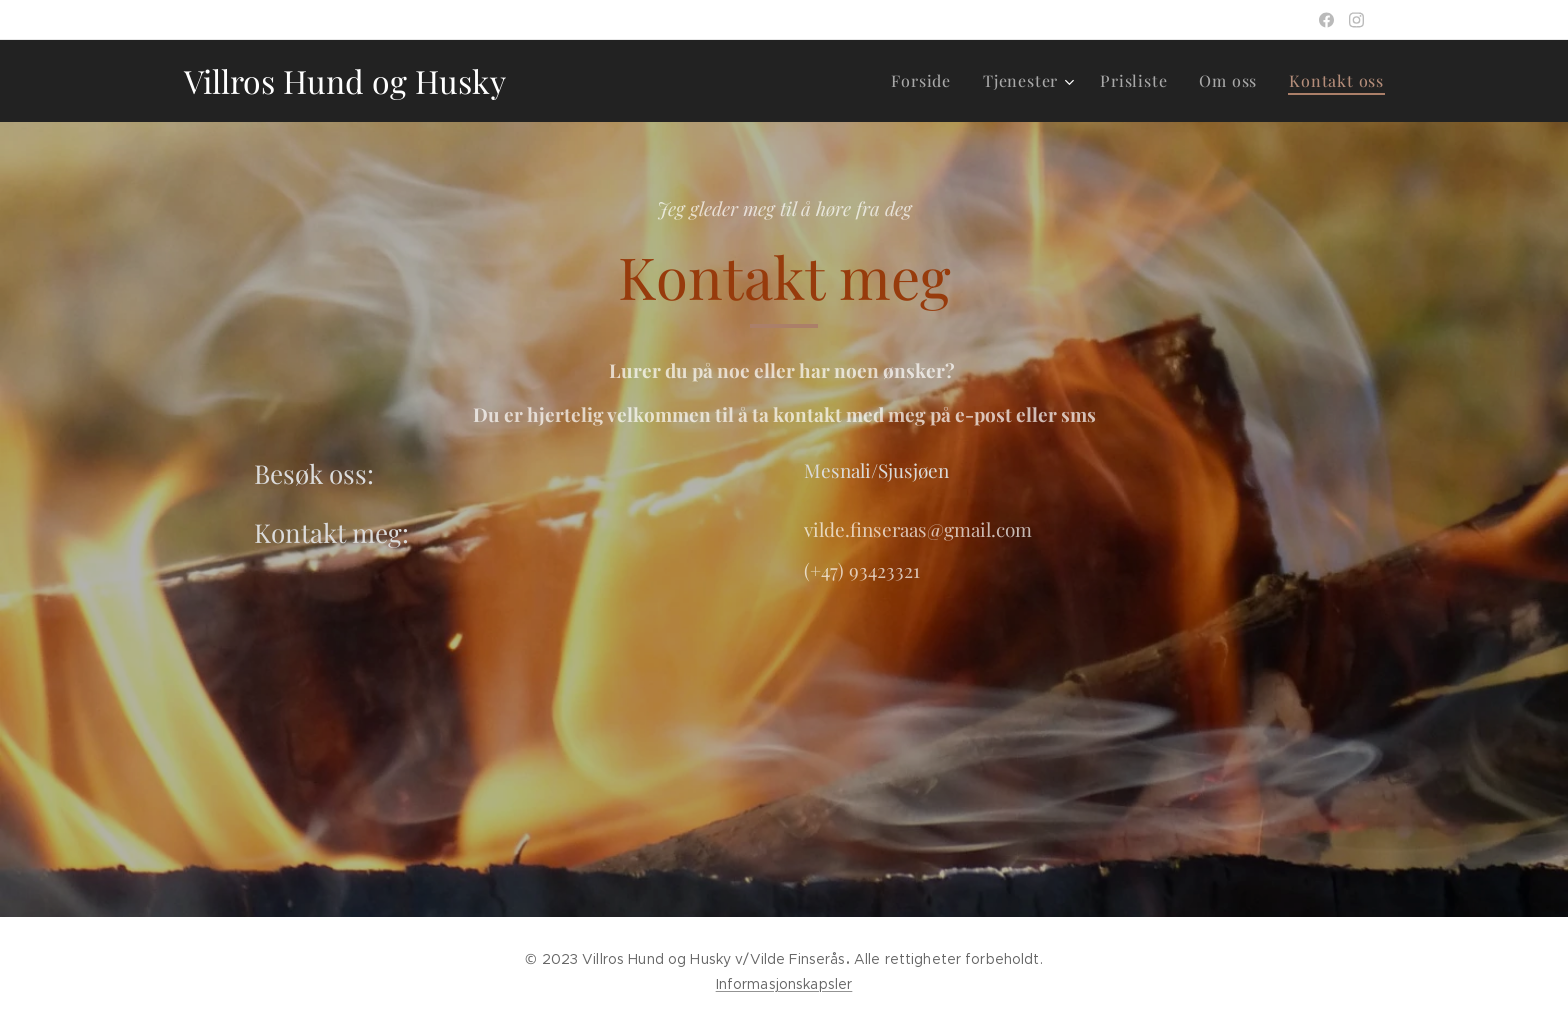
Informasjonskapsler (784, 984)
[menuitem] (926, 81)
